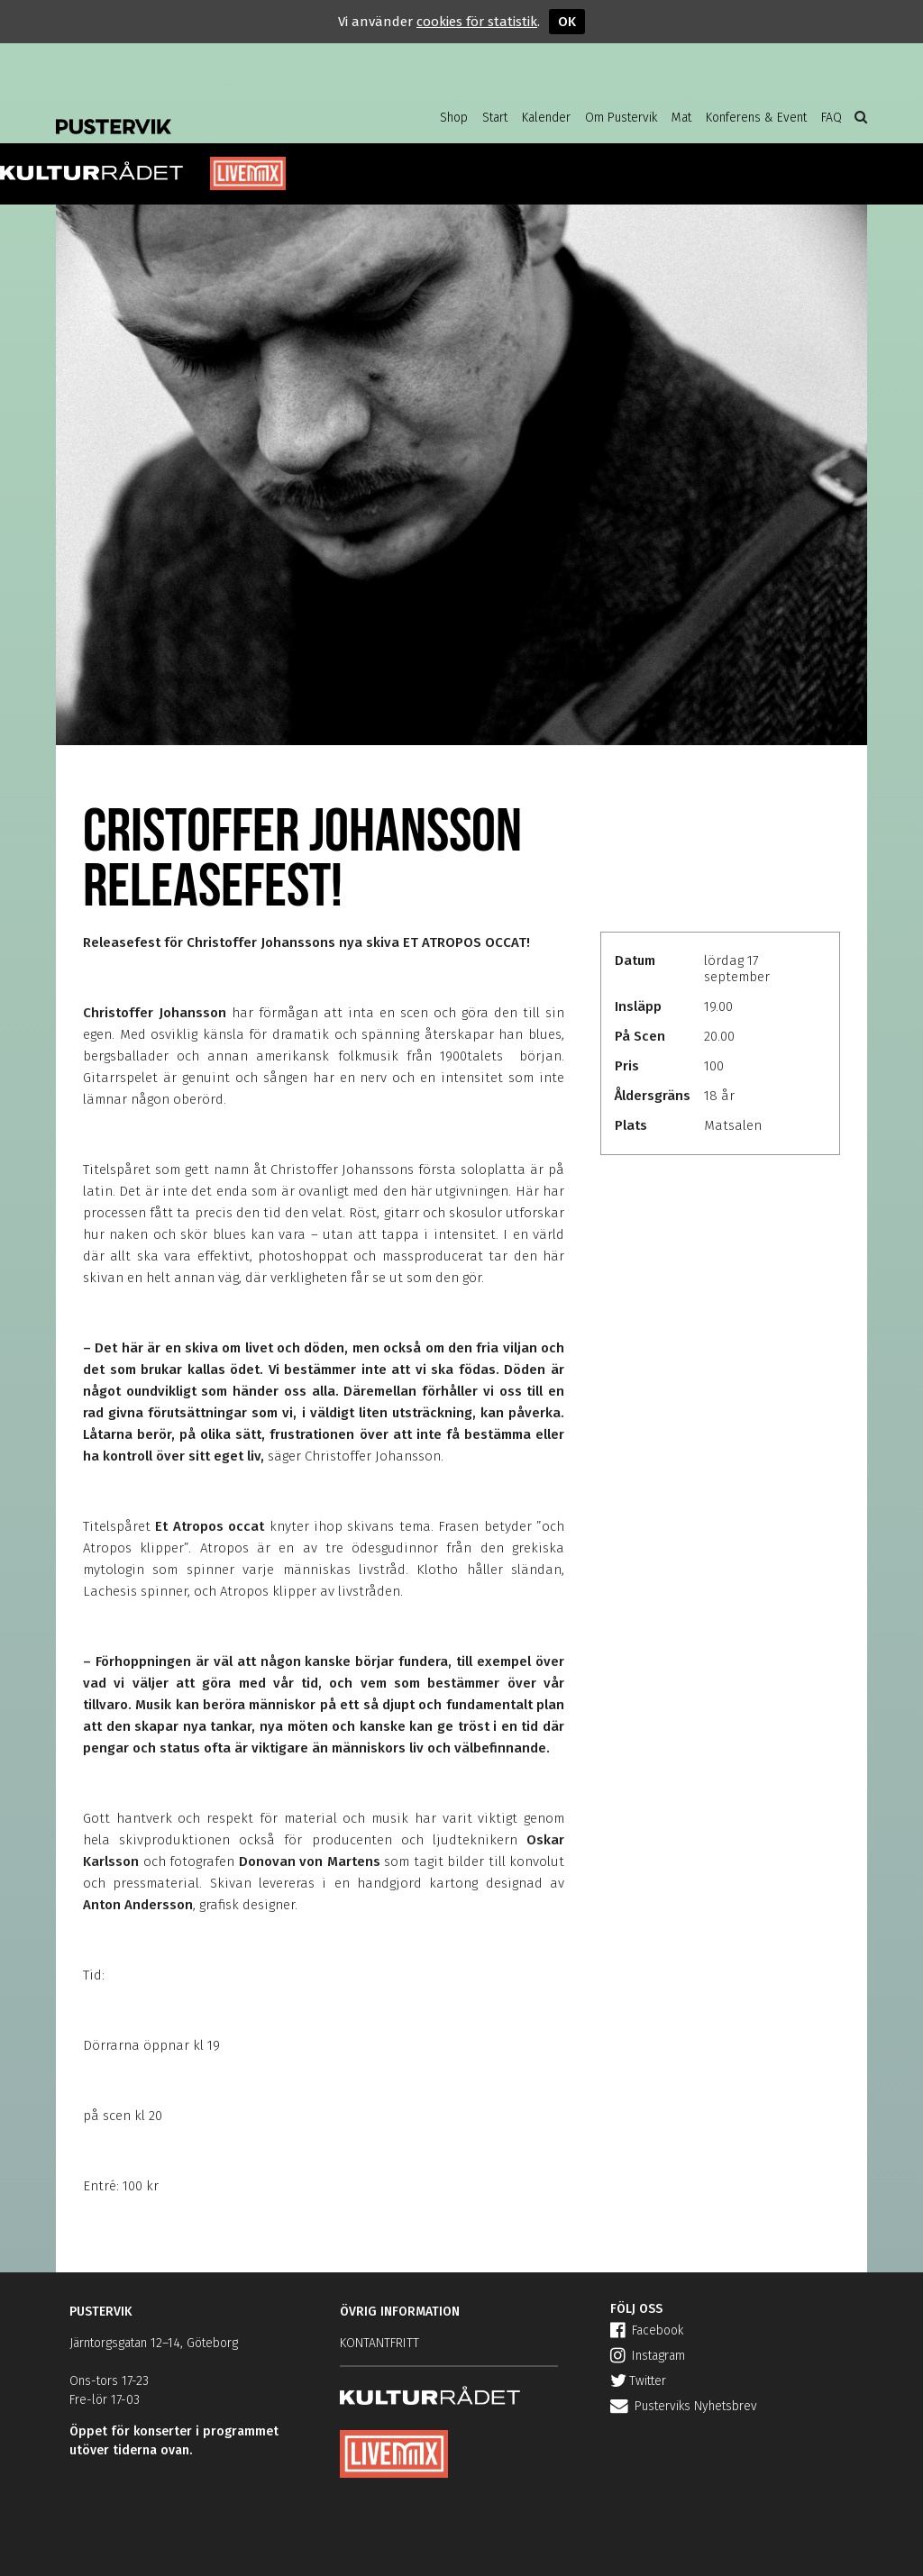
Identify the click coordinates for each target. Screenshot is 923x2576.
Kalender (546, 117)
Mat (681, 117)
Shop (454, 117)
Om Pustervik (621, 117)
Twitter (638, 2381)
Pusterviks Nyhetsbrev (683, 2406)
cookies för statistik (476, 22)
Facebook (646, 2330)
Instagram (647, 2355)
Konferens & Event (756, 117)
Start (494, 117)
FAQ (831, 117)
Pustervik (200, 113)
